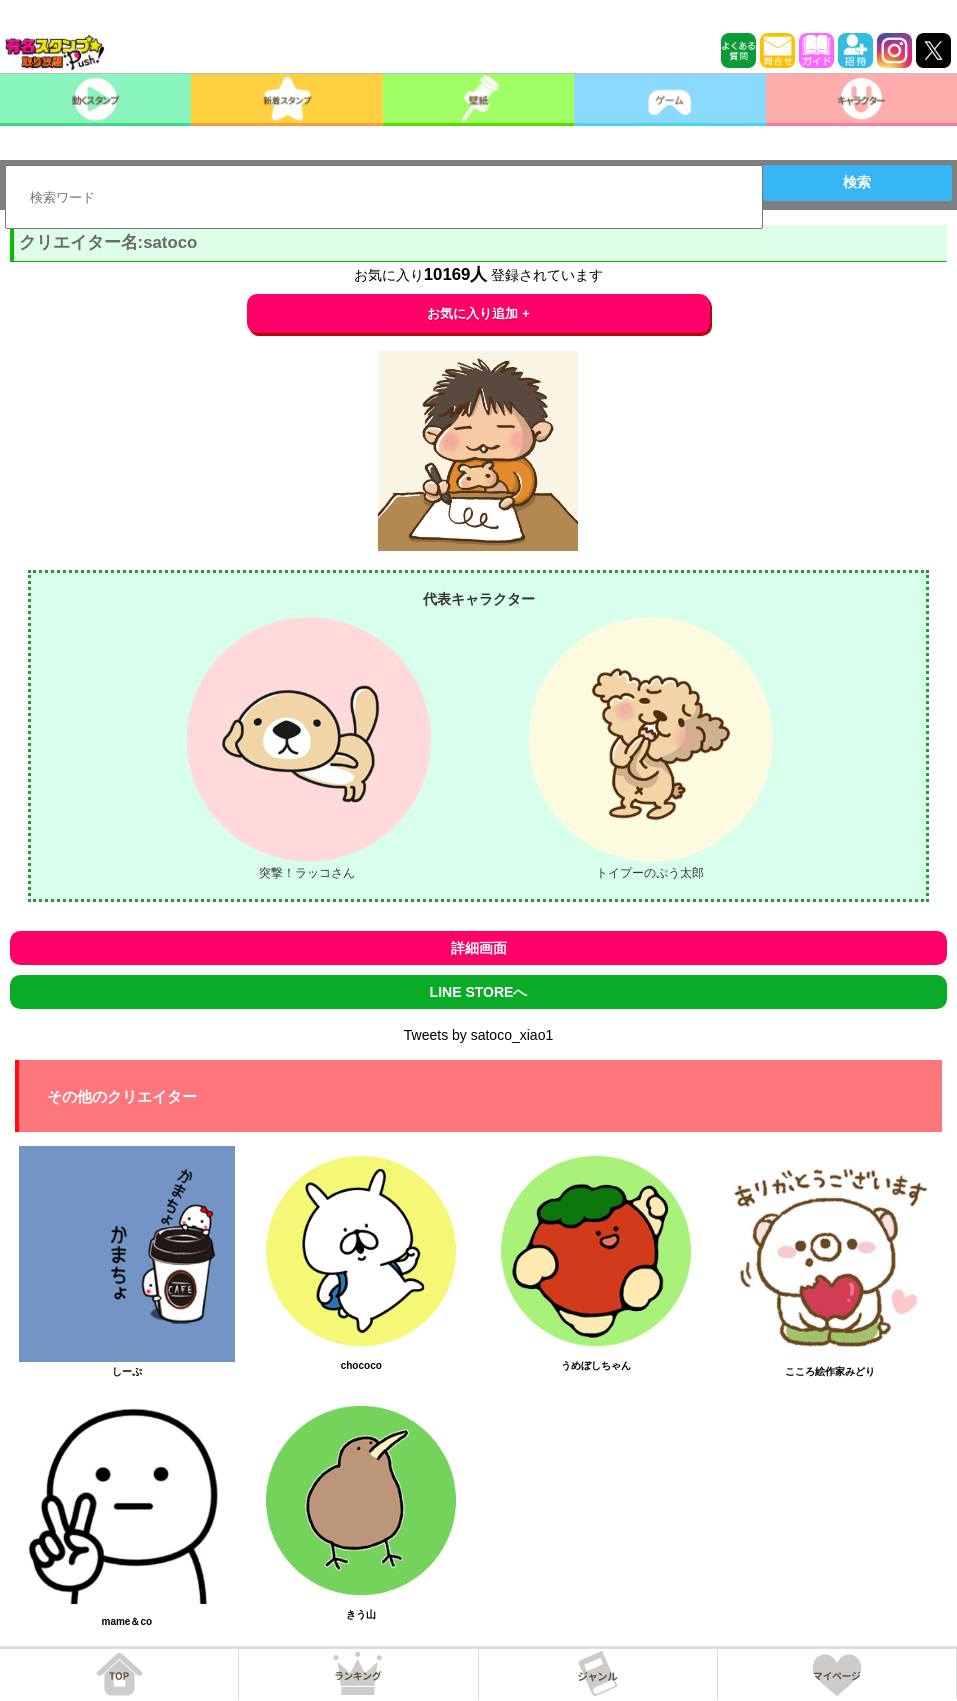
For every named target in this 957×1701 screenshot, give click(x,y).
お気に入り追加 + (478, 313)
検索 (857, 182)
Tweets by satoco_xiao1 (478, 1035)
